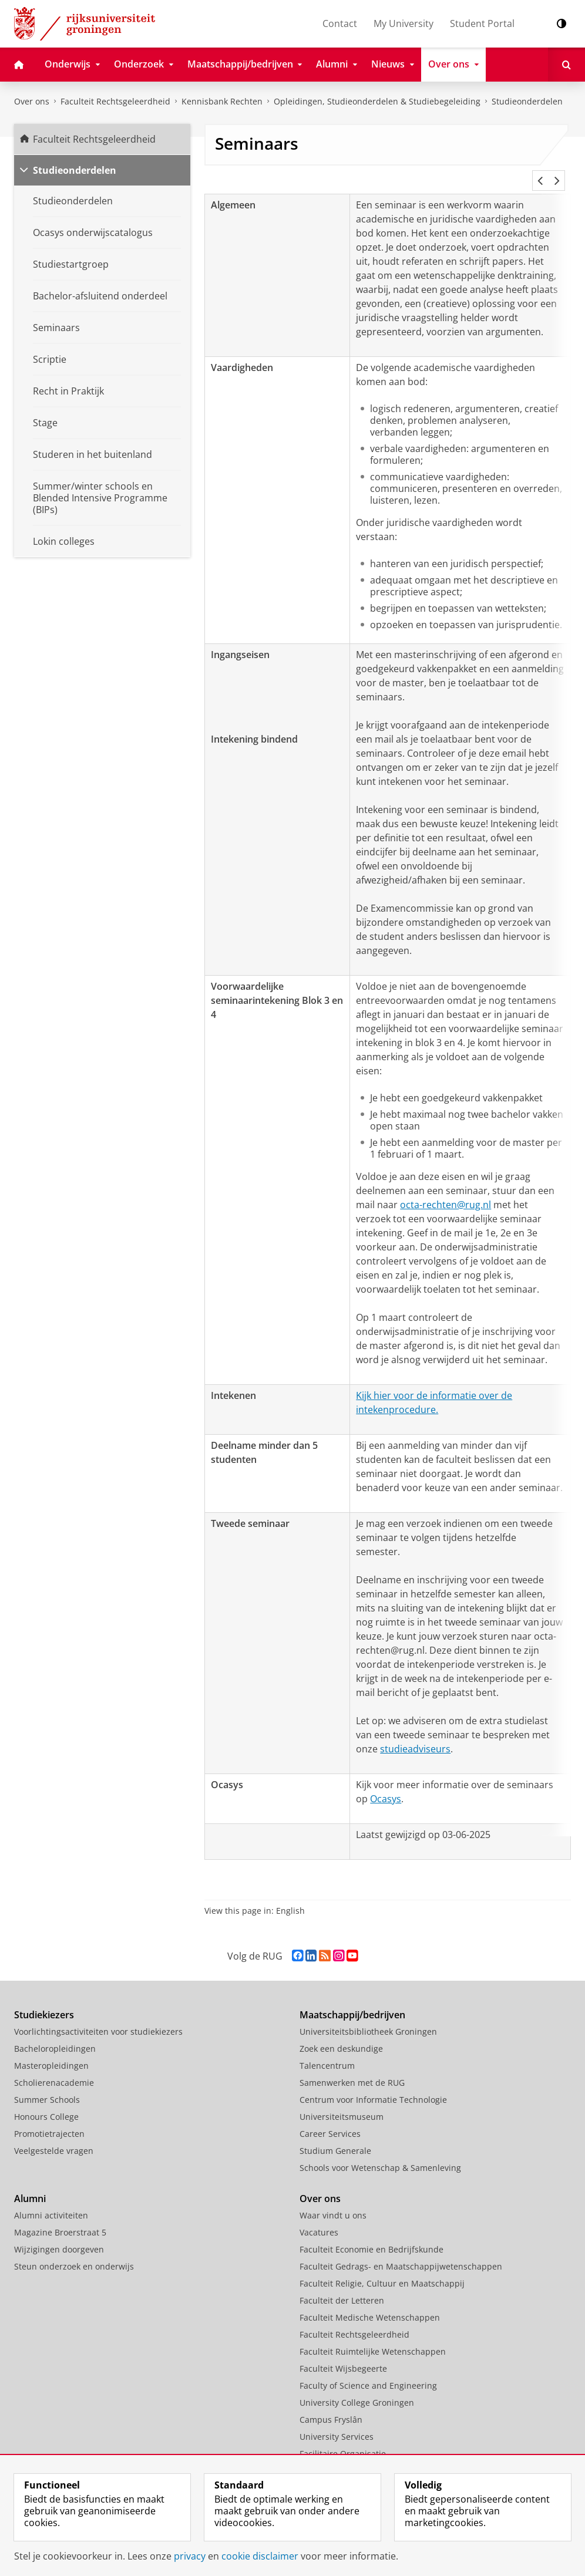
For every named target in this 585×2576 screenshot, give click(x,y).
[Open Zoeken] (566, 65)
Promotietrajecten (49, 2119)
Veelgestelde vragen (53, 2136)
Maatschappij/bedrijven (352, 2001)
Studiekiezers (44, 2001)
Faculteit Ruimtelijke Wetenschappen (373, 2337)
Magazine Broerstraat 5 (60, 2218)
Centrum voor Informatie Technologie (373, 2085)
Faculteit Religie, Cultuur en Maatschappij (382, 2269)
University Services (337, 2422)
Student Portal (482, 23)
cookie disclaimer (259, 2556)
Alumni (30, 2184)
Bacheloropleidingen (55, 2034)
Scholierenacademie (54, 2068)
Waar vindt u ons (333, 2201)
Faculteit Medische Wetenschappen (370, 2303)
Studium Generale (335, 2136)
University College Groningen (357, 2388)
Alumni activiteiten (51, 2201)
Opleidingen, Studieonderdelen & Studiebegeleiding (377, 101)
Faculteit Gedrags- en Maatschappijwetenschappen (401, 2252)
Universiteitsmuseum (342, 2102)
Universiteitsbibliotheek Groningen (368, 2017)
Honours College (46, 2102)
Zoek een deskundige (341, 2034)
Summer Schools (47, 2085)
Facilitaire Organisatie (343, 2439)
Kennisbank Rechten (222, 101)
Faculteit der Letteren (342, 2286)
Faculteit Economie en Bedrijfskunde (371, 2235)
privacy (190, 2556)
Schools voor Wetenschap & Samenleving (380, 2153)
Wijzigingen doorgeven (59, 2235)
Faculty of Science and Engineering (368, 2371)
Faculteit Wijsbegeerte (343, 2354)
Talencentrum (327, 2051)
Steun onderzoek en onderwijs (74, 2252)
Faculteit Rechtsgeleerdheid (115, 101)
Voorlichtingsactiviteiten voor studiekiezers (98, 2017)
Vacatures (319, 2218)
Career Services (330, 2119)
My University (403, 23)
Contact (339, 23)
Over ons (31, 101)
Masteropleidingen (51, 2051)
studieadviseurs (415, 1734)
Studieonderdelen (527, 101)
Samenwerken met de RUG (352, 2068)
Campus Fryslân (331, 2405)
